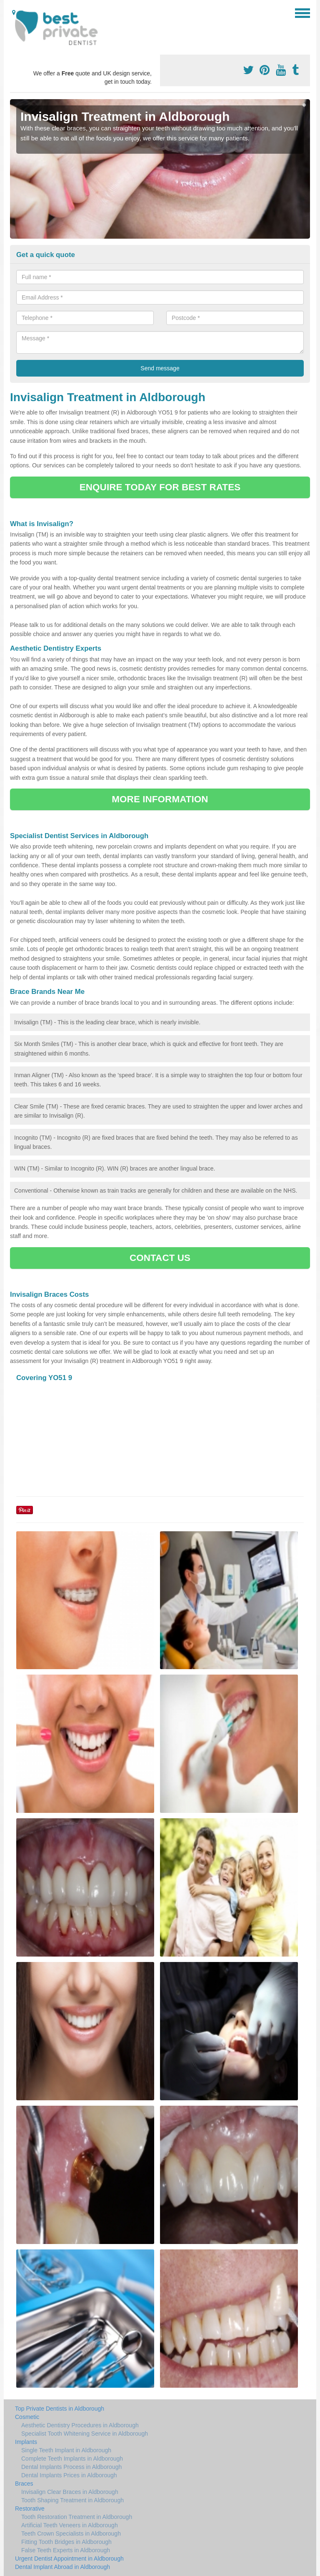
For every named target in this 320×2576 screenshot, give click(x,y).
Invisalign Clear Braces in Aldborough (69, 2492)
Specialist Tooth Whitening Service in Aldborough (84, 2433)
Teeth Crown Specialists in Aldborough (71, 2533)
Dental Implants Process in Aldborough (71, 2467)
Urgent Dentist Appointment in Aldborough (69, 2558)
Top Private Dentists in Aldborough (59, 2408)
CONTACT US (160, 1258)
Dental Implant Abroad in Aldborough (62, 2567)
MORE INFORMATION (160, 799)
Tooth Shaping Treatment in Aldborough (72, 2500)
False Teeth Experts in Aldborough (65, 2550)
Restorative (30, 2508)
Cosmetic (27, 2417)
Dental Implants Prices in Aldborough (69, 2475)
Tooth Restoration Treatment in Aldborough (76, 2517)
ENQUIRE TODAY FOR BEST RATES (160, 487)
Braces (24, 2483)
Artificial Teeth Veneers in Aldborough (69, 2525)
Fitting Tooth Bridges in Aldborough (66, 2542)
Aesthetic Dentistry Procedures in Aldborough (80, 2425)
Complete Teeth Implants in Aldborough (72, 2458)
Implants (26, 2442)
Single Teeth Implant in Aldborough (66, 2450)
